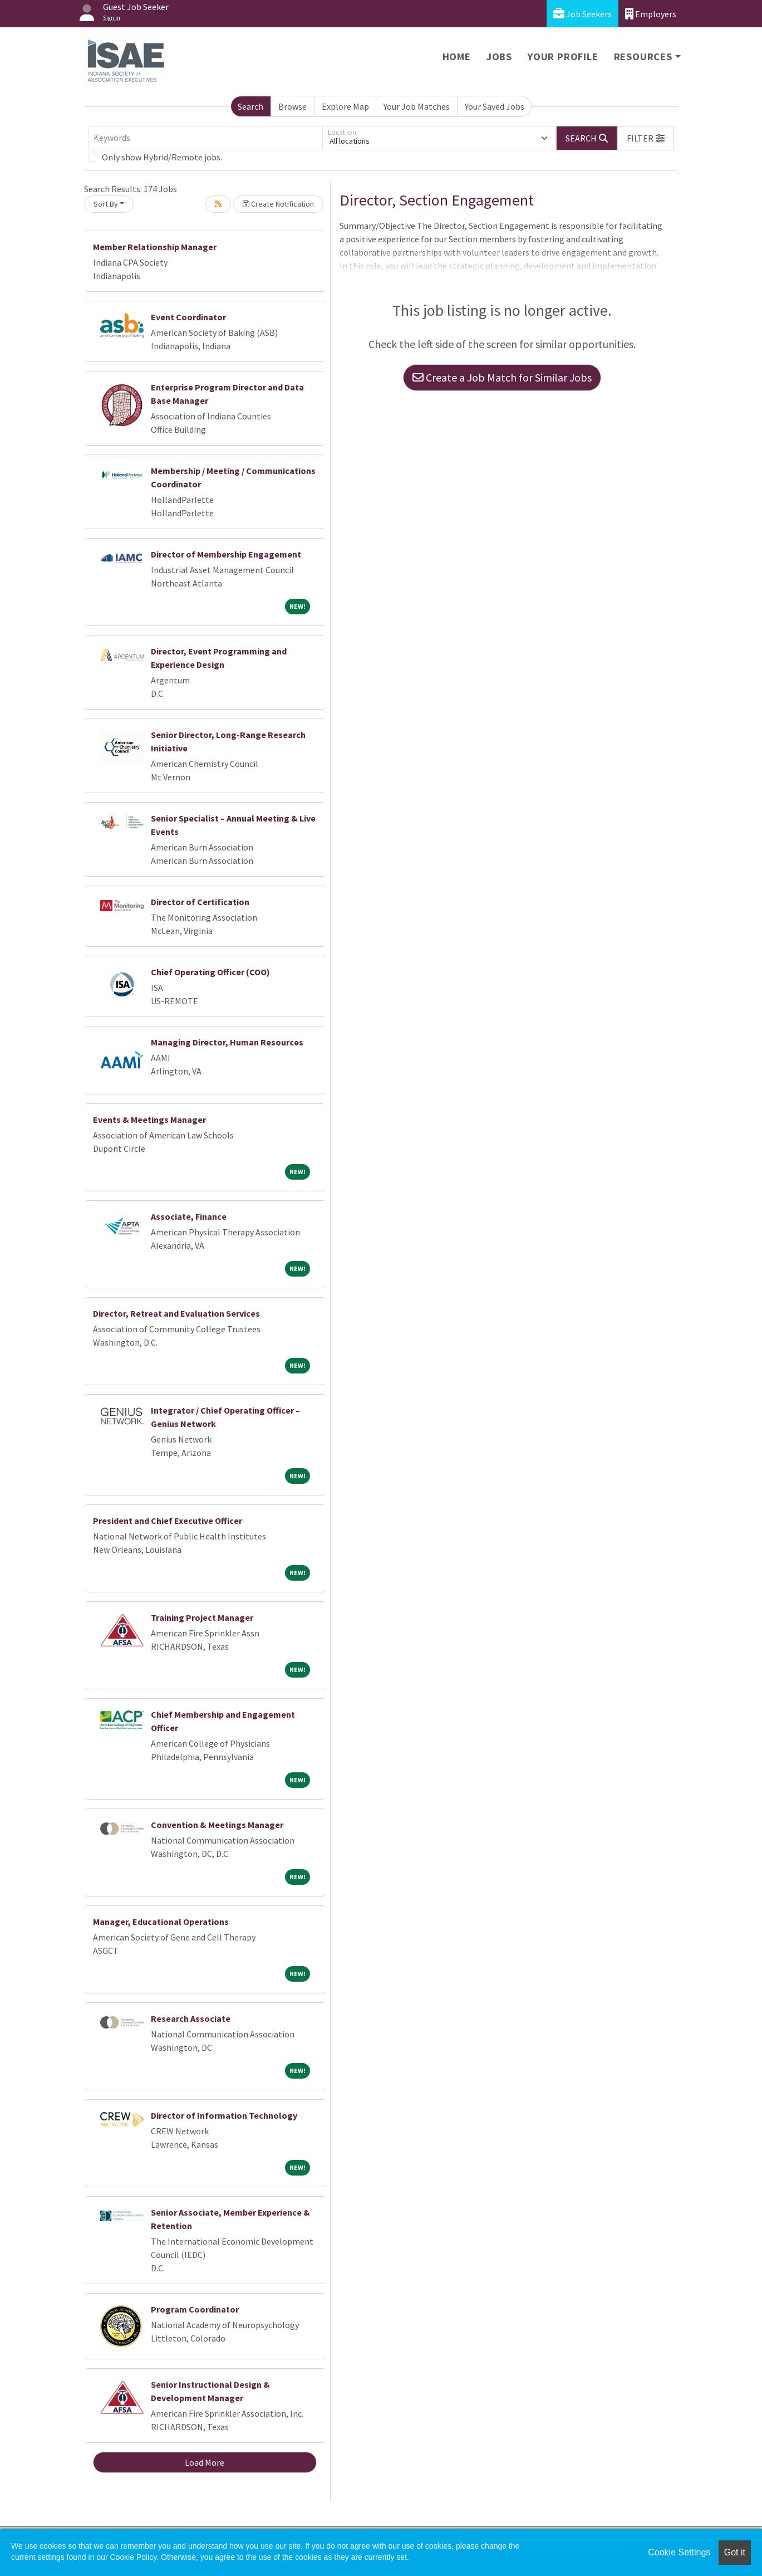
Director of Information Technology (224, 2115)
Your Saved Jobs (494, 106)
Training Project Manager (202, 1617)
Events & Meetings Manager (149, 1119)
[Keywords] (205, 138)
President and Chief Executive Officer (167, 1520)
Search (250, 106)
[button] (645, 138)
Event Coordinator (188, 316)
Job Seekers (582, 14)
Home (457, 56)
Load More (204, 2462)
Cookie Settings (679, 2552)
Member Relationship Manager (155, 246)
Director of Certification (200, 901)
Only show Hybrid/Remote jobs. (162, 157)
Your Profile (563, 56)
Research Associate (190, 2018)
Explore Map (345, 106)
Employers (650, 14)
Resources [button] (643, 56)
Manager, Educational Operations (161, 1921)
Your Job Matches (417, 106)
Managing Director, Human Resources (227, 1042)
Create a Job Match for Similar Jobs (502, 377)
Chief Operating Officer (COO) (210, 971)
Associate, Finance (189, 1216)
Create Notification (278, 204)
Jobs (499, 56)
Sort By (106, 204)
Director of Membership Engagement (226, 554)
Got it (734, 2552)
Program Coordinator (195, 2309)
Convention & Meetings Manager (217, 1824)
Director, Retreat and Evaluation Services (176, 1313)
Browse (292, 106)
